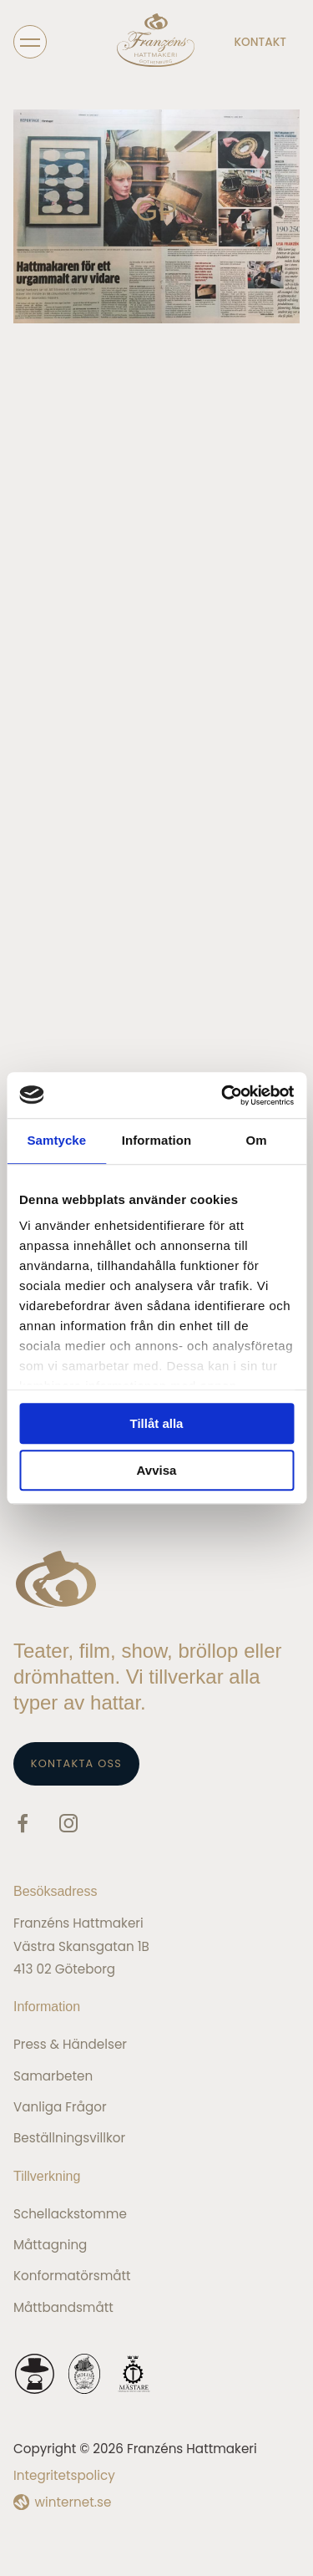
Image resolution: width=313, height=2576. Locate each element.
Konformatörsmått (72, 2275)
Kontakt (260, 42)
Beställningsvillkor (69, 2138)
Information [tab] (157, 1140)
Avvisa (157, 1470)
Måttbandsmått (63, 2307)
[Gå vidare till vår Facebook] (22, 1825)
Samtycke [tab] (56, 1140)
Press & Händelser (70, 2044)
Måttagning (50, 2244)
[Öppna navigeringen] (30, 41)
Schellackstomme (70, 2214)
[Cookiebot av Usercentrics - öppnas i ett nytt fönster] (223, 1095)
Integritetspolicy (64, 2475)
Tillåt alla (157, 1423)
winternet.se (73, 2502)
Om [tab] (256, 1140)
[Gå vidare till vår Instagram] (68, 1825)
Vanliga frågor (60, 2107)
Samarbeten (53, 2076)
